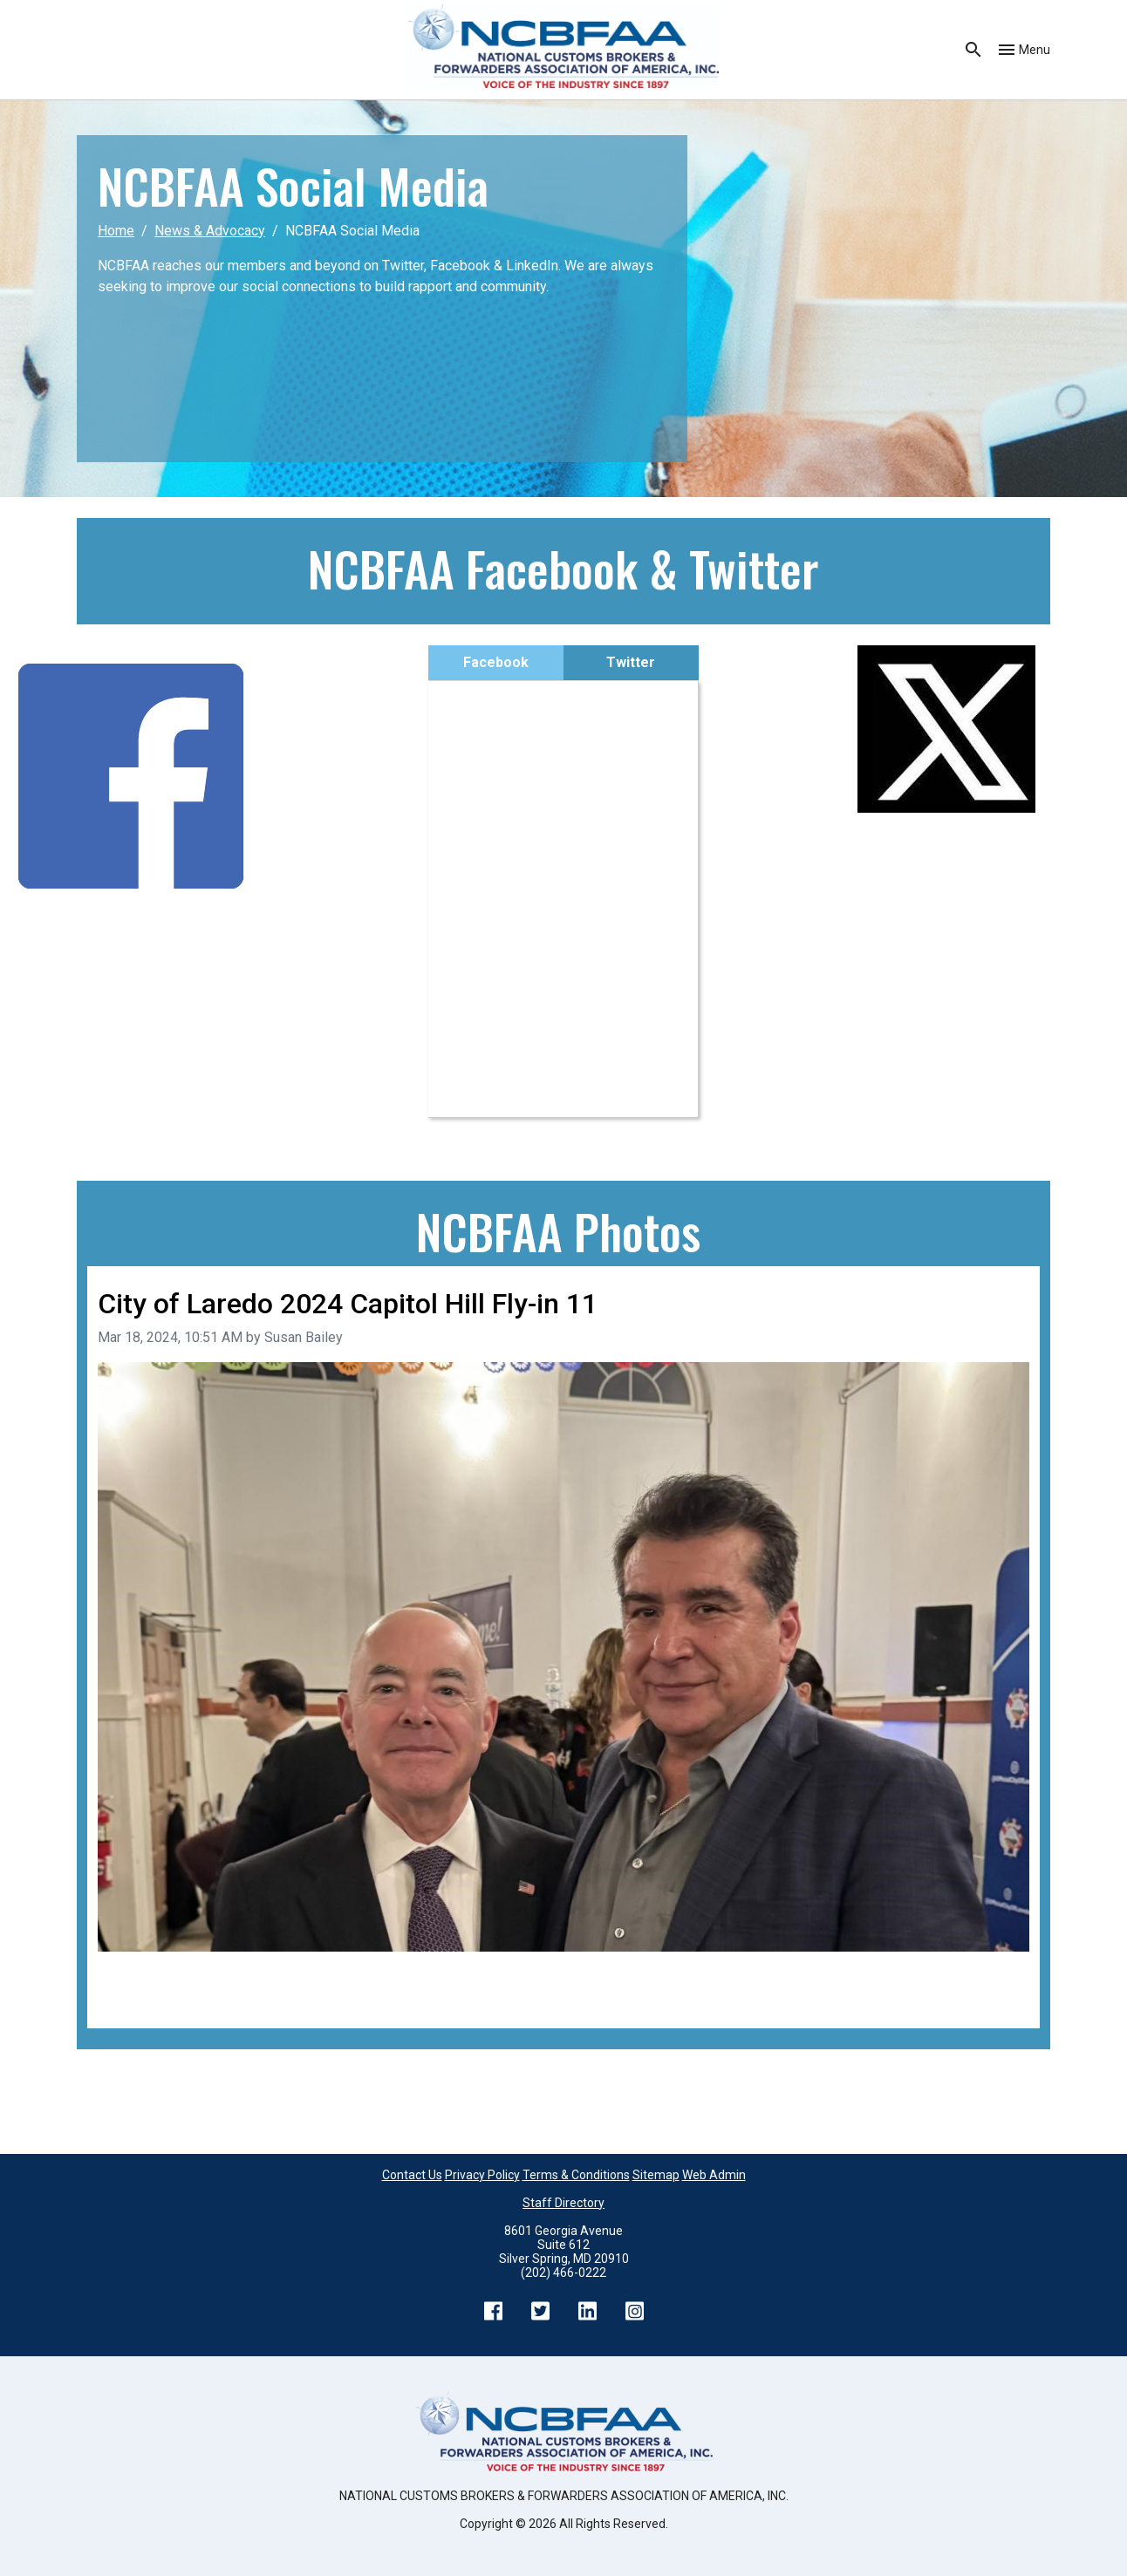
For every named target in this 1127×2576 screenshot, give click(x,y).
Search (973, 49)
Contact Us (412, 2175)
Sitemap (656, 2175)
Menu (1034, 50)
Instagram (634, 2310)
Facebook (496, 662)
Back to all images (153, 1996)
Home (116, 230)
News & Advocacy (209, 230)
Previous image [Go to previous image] (146, 1975)
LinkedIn (587, 2310)
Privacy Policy (482, 2175)
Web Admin (714, 2175)
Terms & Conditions (576, 2175)
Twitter (630, 662)
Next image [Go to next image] (994, 1975)
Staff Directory (563, 2203)
